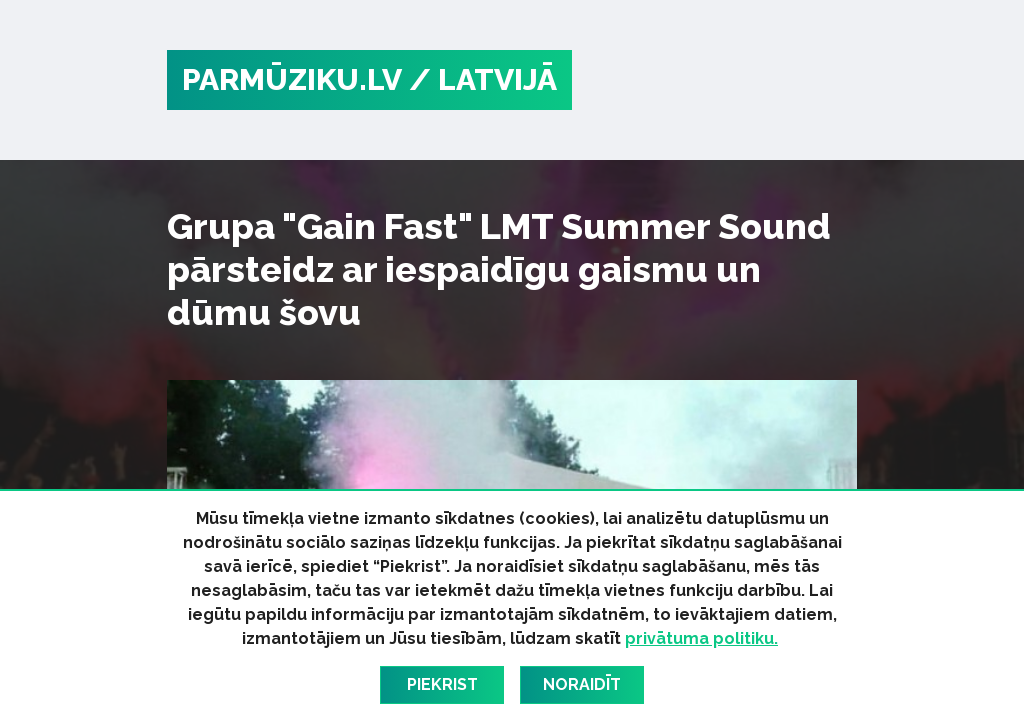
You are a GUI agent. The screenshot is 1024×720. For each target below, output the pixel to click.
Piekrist (442, 684)
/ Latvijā (483, 79)
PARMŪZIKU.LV (292, 79)
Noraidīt (582, 684)
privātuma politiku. (701, 638)
